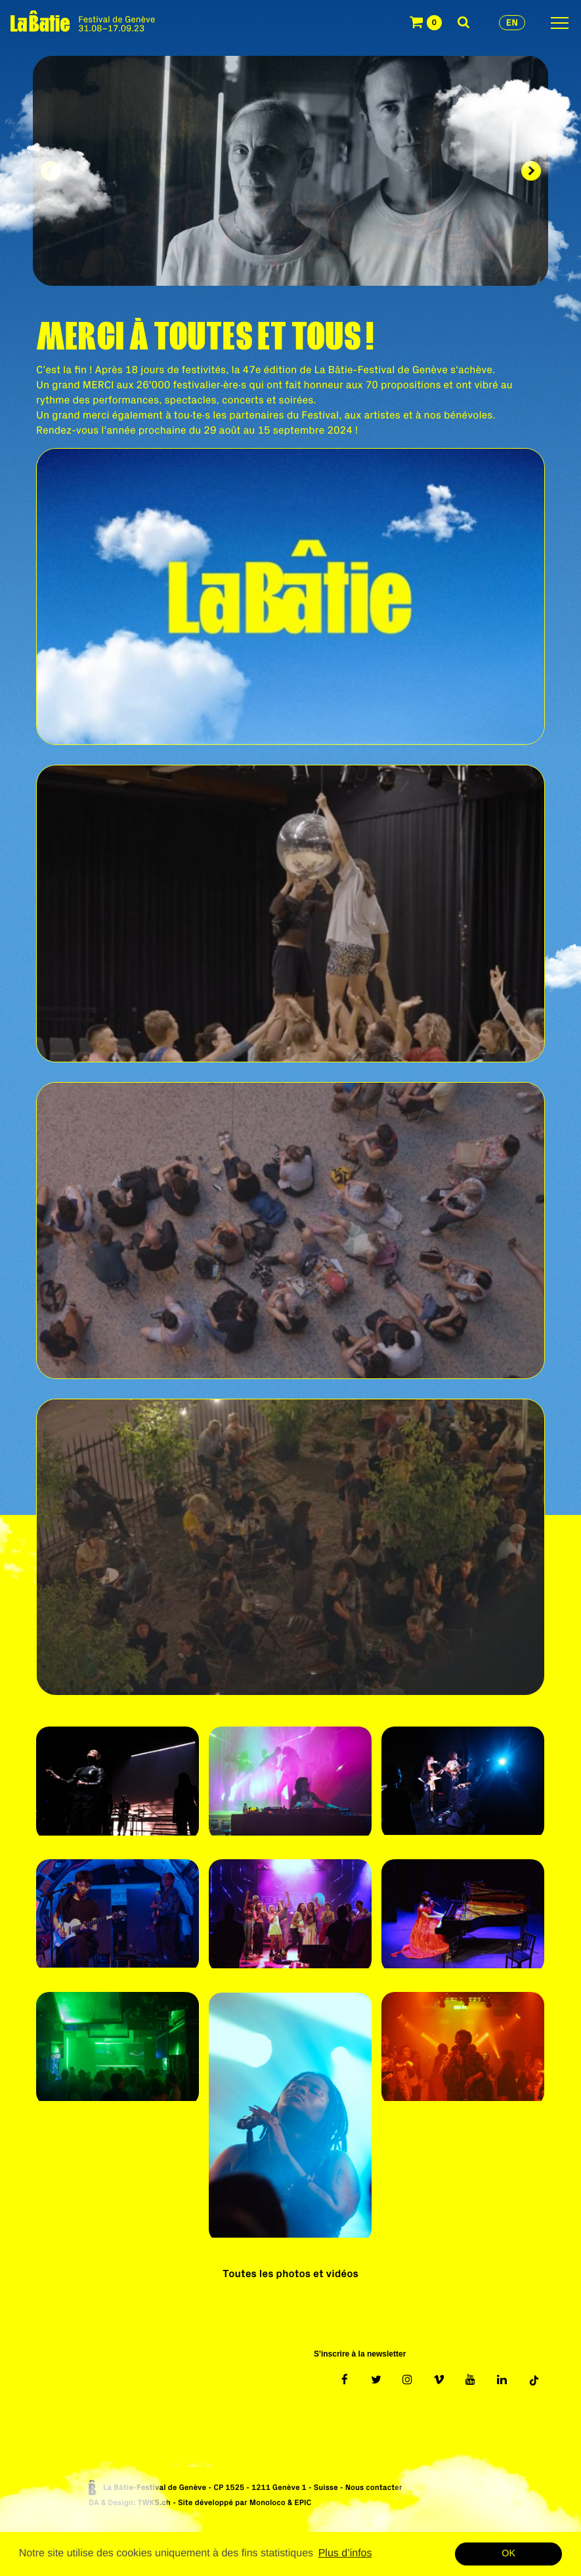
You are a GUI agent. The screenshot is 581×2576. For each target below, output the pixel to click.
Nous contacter (373, 2487)
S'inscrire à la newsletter (360, 2354)
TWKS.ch (154, 2502)
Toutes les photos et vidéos (290, 2274)
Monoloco (267, 2502)
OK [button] (508, 2553)
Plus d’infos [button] (345, 2553)
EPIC (302, 2502)
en (512, 22)
